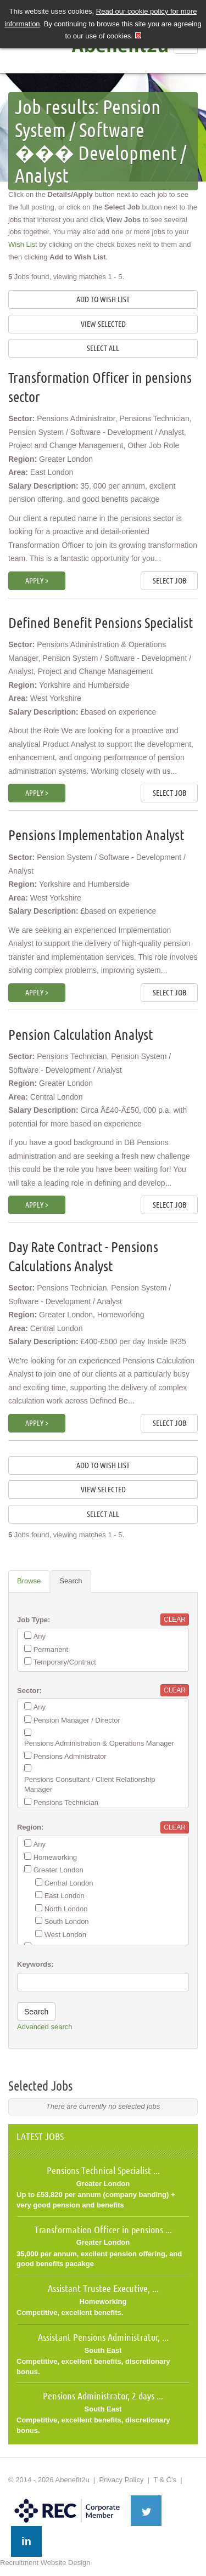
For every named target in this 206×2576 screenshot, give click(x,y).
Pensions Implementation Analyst (96, 835)
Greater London (58, 1870)
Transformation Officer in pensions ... (103, 2229)
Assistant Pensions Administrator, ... (103, 2336)
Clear (175, 1619)
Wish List (22, 244)
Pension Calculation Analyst (80, 1035)
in (26, 2541)
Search (70, 1581)
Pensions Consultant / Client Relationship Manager (89, 1784)
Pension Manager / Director (77, 1720)
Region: (30, 1827)
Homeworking (55, 1857)
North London (66, 1909)
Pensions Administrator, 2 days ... (103, 2395)
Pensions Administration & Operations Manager (99, 1743)
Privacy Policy (121, 2480)
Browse (29, 1581)
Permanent (51, 1649)
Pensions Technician (66, 1802)
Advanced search (44, 2027)
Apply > (36, 580)
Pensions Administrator (70, 1756)
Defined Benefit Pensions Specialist (100, 623)
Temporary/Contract (65, 1662)
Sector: (29, 1690)
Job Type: (33, 1620)
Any (40, 1636)
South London (66, 1921)
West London (65, 1934)
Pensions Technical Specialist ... (103, 2170)
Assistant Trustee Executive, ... (103, 2288)
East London (64, 1896)
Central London (68, 1883)
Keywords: (35, 1964)
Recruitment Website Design (45, 2562)
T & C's (164, 2480)
